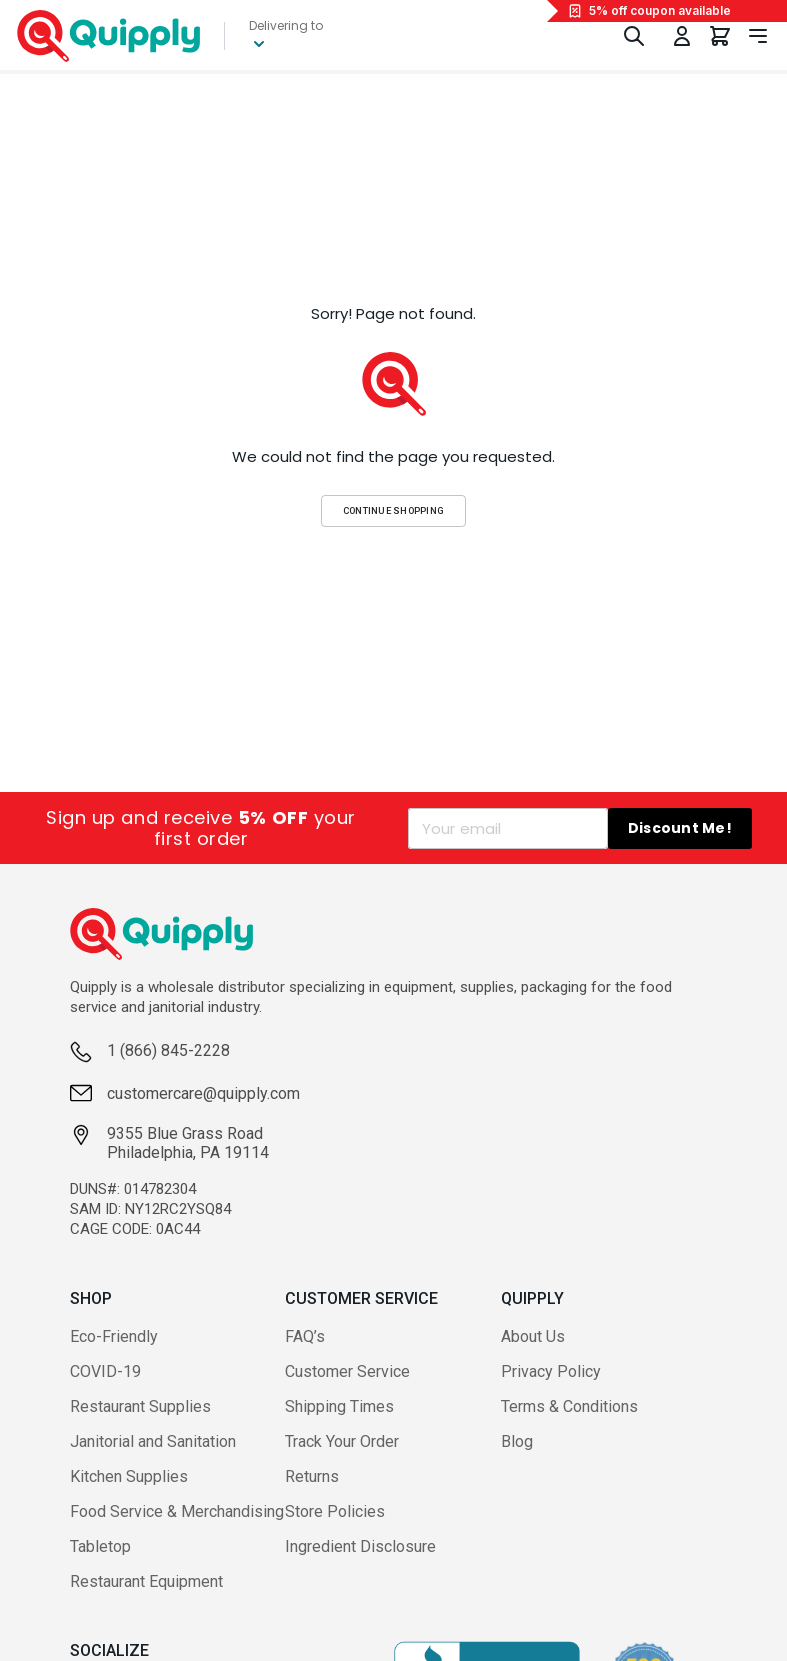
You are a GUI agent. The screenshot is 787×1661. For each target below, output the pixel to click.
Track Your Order (342, 1441)
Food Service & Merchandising (177, 1511)
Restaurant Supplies (140, 1406)
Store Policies (335, 1511)
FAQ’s (305, 1336)
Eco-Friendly (114, 1336)
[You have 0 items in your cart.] (720, 36)
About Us (533, 1336)
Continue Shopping (394, 510)
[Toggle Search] (634, 36)
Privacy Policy (551, 1371)
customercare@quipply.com (203, 1093)
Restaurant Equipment (146, 1581)
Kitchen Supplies (129, 1476)
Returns (312, 1476)
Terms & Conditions (569, 1406)
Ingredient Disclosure (360, 1546)
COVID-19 (105, 1371)
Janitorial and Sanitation (153, 1441)
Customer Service (347, 1371)
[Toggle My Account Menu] (682, 36)
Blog (517, 1441)
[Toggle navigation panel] (758, 36)
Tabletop (100, 1546)
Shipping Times (339, 1406)
